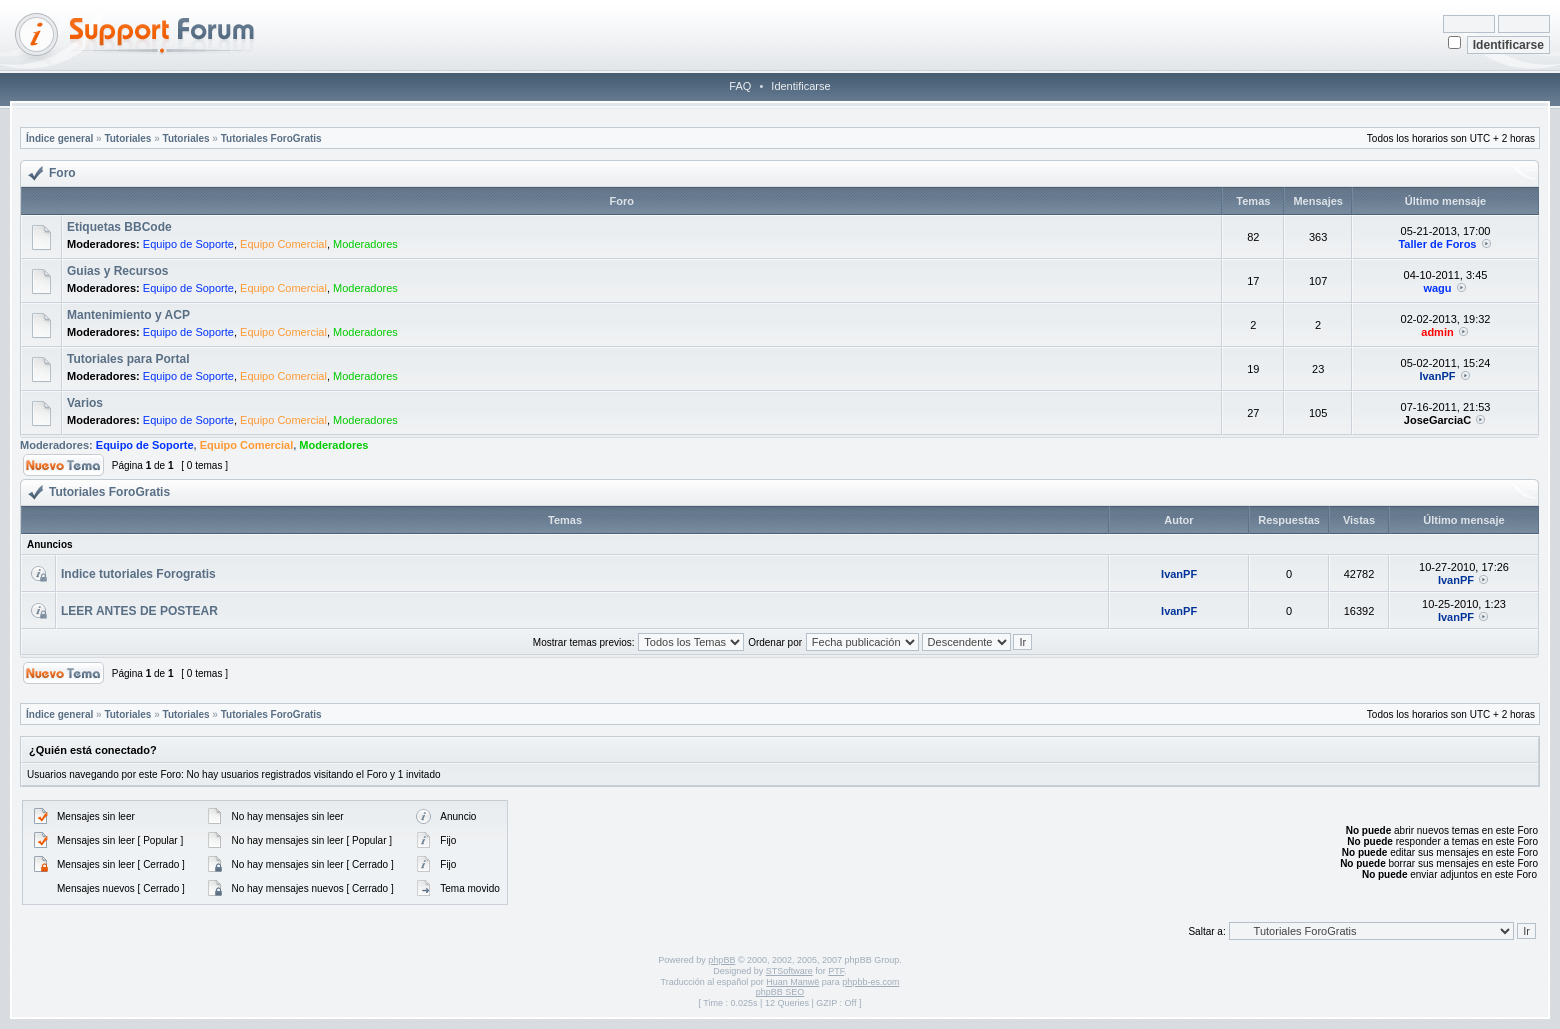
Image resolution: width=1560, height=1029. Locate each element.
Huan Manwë (792, 982)
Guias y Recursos (117, 271)
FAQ (740, 86)
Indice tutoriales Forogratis (138, 574)
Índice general (59, 138)
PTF (836, 971)
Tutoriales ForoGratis (271, 138)
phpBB (721, 960)
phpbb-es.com (870, 982)
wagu (1437, 288)
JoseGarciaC (1437, 420)
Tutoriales (127, 138)
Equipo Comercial (283, 244)
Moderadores (365, 244)
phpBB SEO (780, 992)
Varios (85, 403)
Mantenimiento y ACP (128, 315)
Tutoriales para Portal (128, 359)
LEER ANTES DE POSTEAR (139, 611)
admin (1437, 332)
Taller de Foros (1437, 244)
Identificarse (800, 86)
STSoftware (789, 971)
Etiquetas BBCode (119, 227)
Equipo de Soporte (188, 244)
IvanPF (1437, 376)
